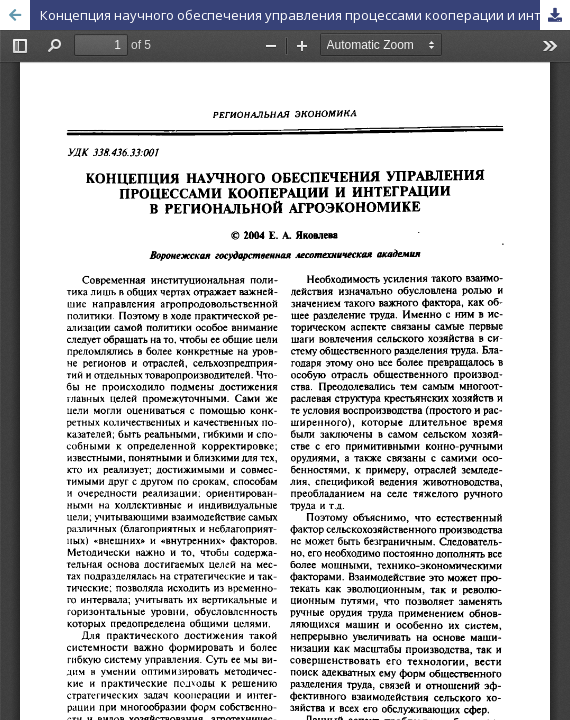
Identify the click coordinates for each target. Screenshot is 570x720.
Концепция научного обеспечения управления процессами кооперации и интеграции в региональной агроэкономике (305, 15)
